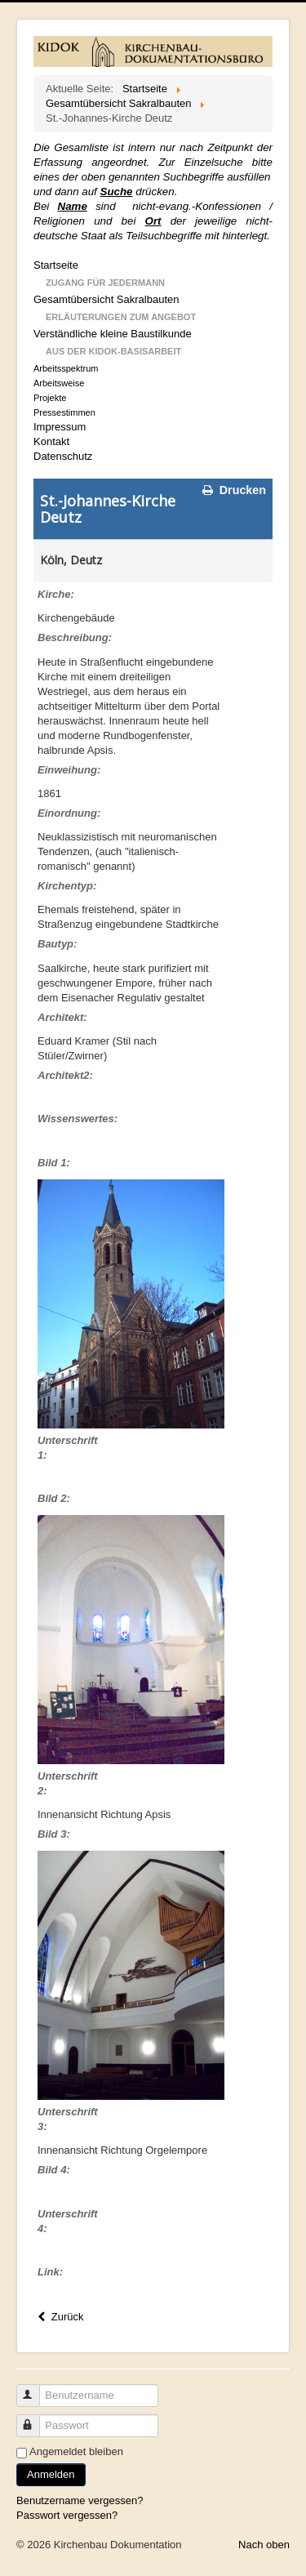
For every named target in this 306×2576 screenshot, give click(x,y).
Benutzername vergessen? (79, 2500)
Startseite (55, 265)
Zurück (58, 2317)
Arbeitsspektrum (65, 368)
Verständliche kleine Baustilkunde (112, 334)
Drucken (233, 490)
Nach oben (264, 2544)
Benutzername (35, 2388)
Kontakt (51, 441)
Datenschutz (62, 456)
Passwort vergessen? (67, 2515)
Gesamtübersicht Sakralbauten (106, 299)
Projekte (49, 398)
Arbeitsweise (58, 383)
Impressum (59, 427)
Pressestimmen (64, 412)
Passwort (35, 2418)
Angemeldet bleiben (76, 2451)
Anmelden (51, 2474)
